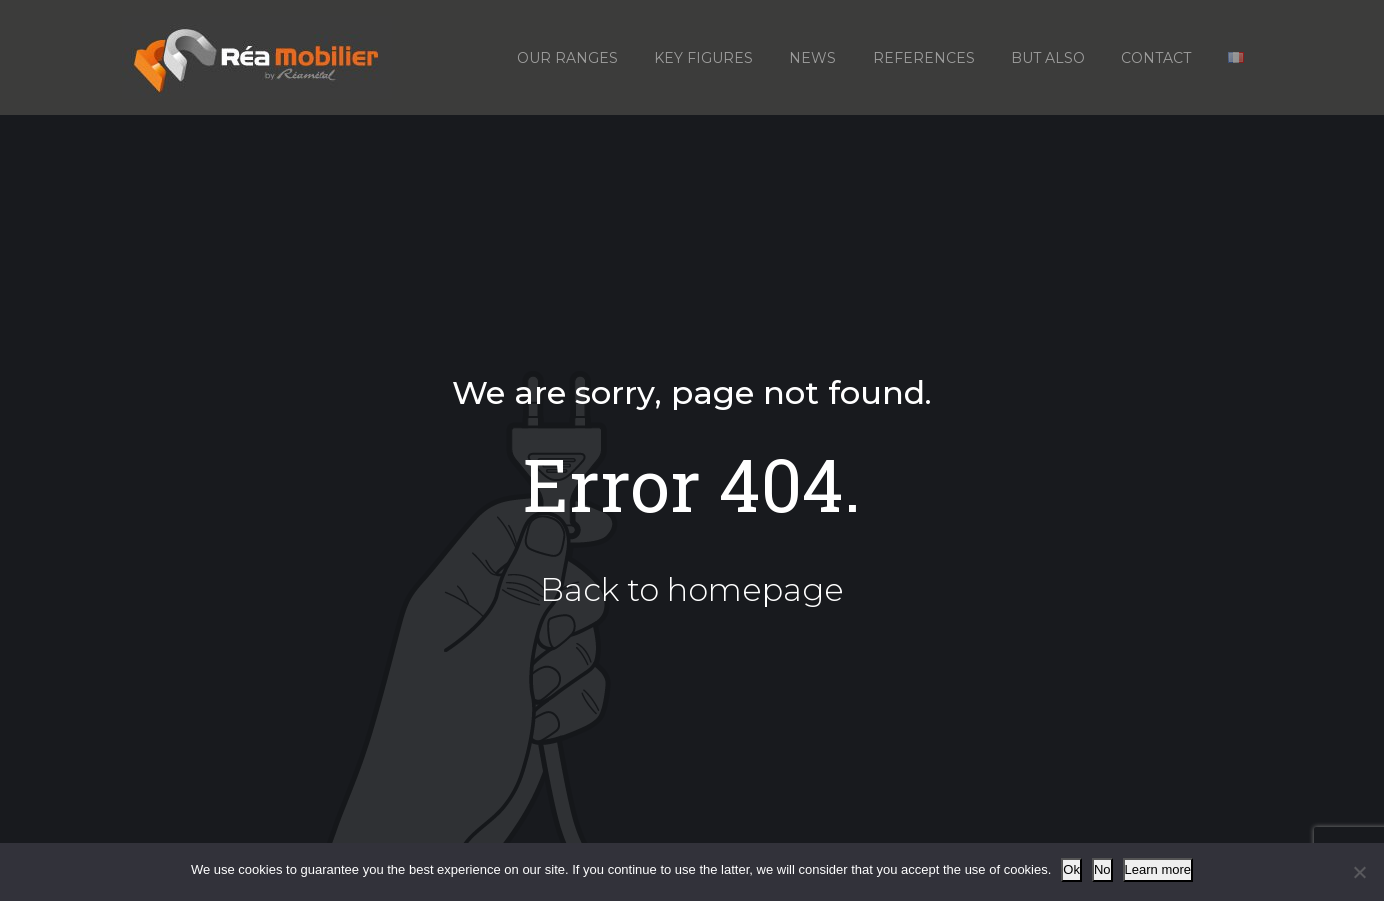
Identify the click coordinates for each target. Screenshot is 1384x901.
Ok (1071, 869)
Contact (1156, 58)
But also (1048, 58)
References (924, 58)
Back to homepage (692, 589)
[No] (1359, 872)
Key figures (703, 58)
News (812, 58)
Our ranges (567, 58)
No (1102, 869)
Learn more (1158, 869)
